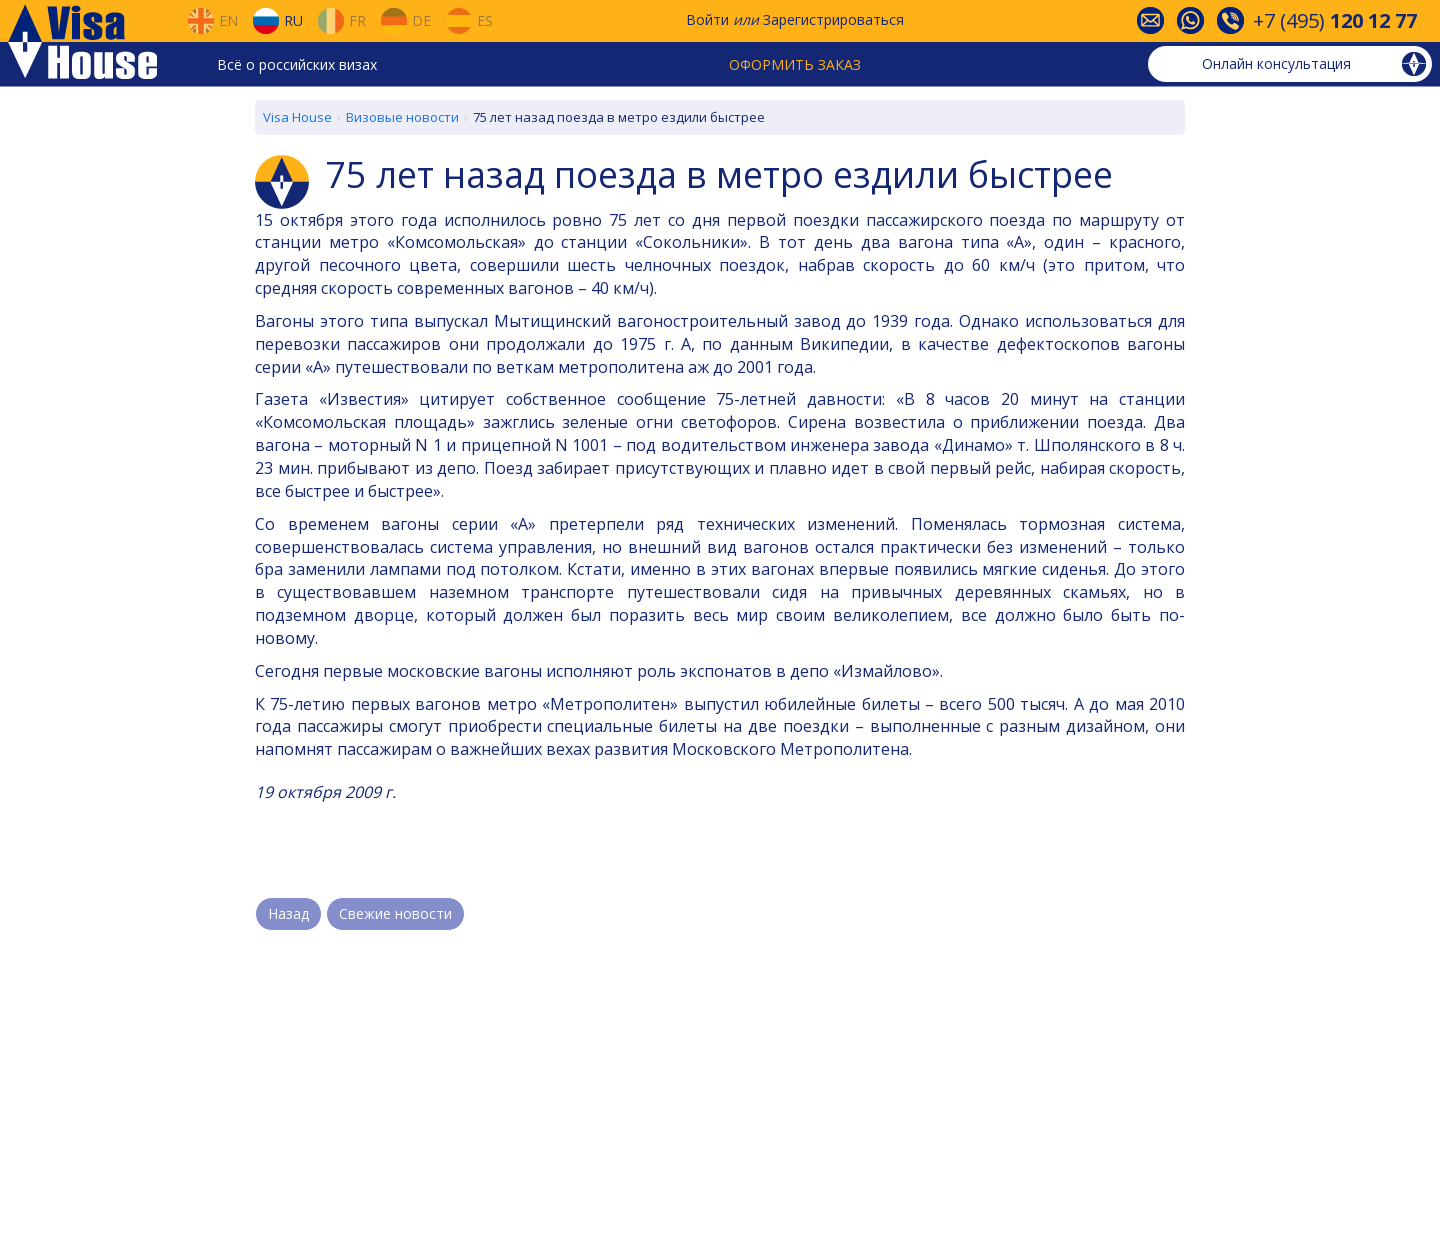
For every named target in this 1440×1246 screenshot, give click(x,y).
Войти (707, 19)
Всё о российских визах (297, 64)
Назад (288, 913)
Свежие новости (395, 913)
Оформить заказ (795, 64)
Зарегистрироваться (833, 19)
